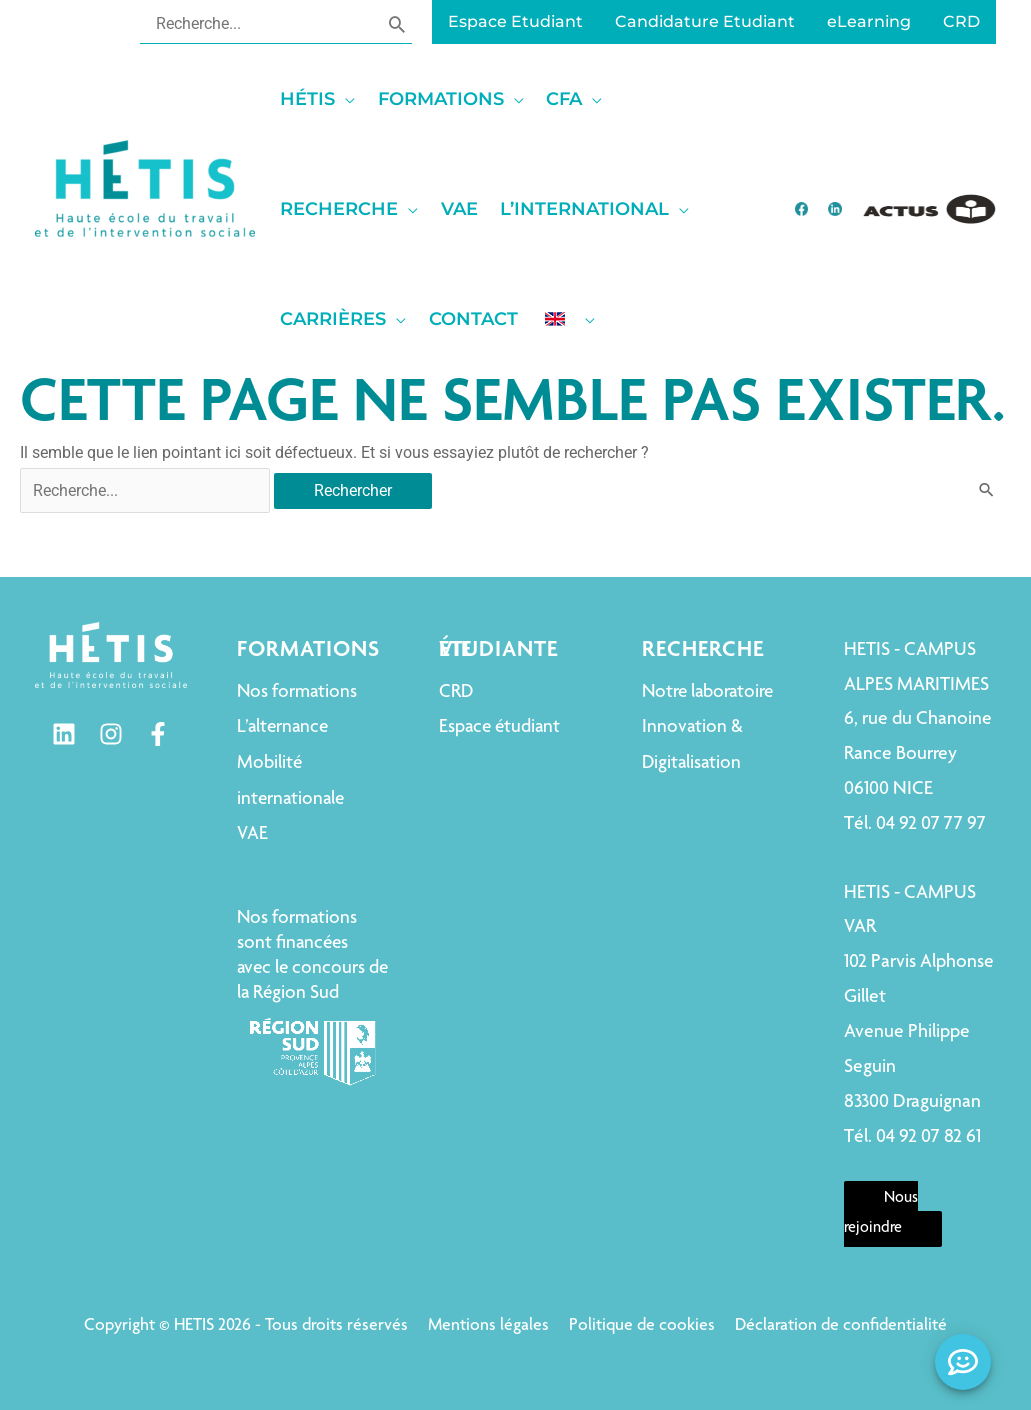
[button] (324, 99)
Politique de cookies (642, 1326)
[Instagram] (111, 734)
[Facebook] (158, 734)
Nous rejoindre (881, 1214)
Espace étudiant (499, 727)
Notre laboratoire (707, 692)
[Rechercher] (397, 23)
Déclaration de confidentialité (841, 1326)
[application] (345, 99)
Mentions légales (488, 1326)
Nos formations (297, 692)
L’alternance (282, 727)
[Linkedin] (64, 734)
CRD (456, 692)
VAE (252, 834)
